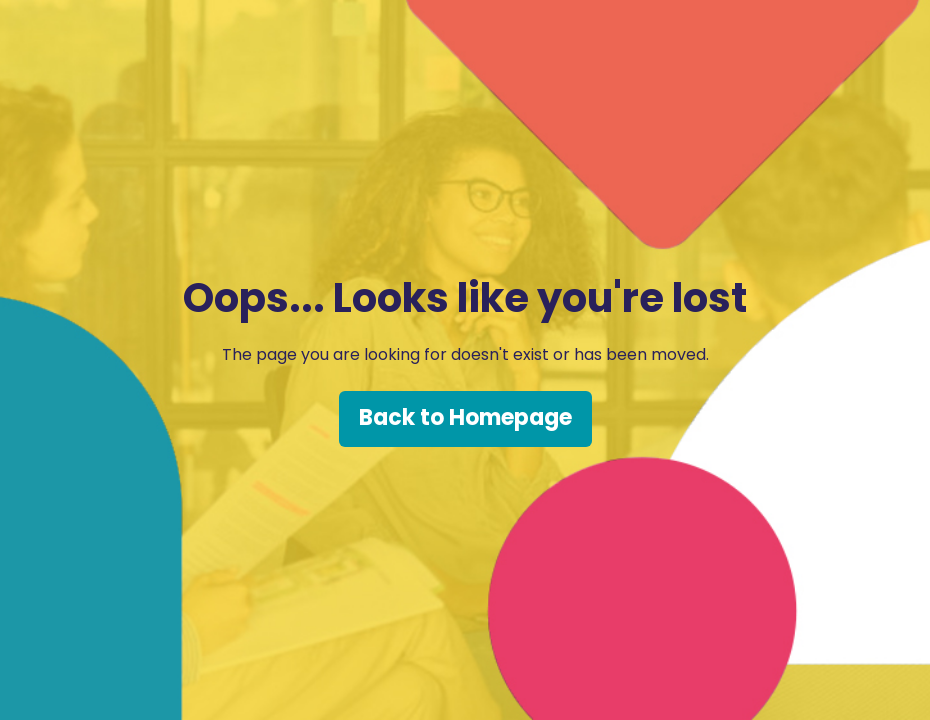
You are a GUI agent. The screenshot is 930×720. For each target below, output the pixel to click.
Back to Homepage (465, 417)
